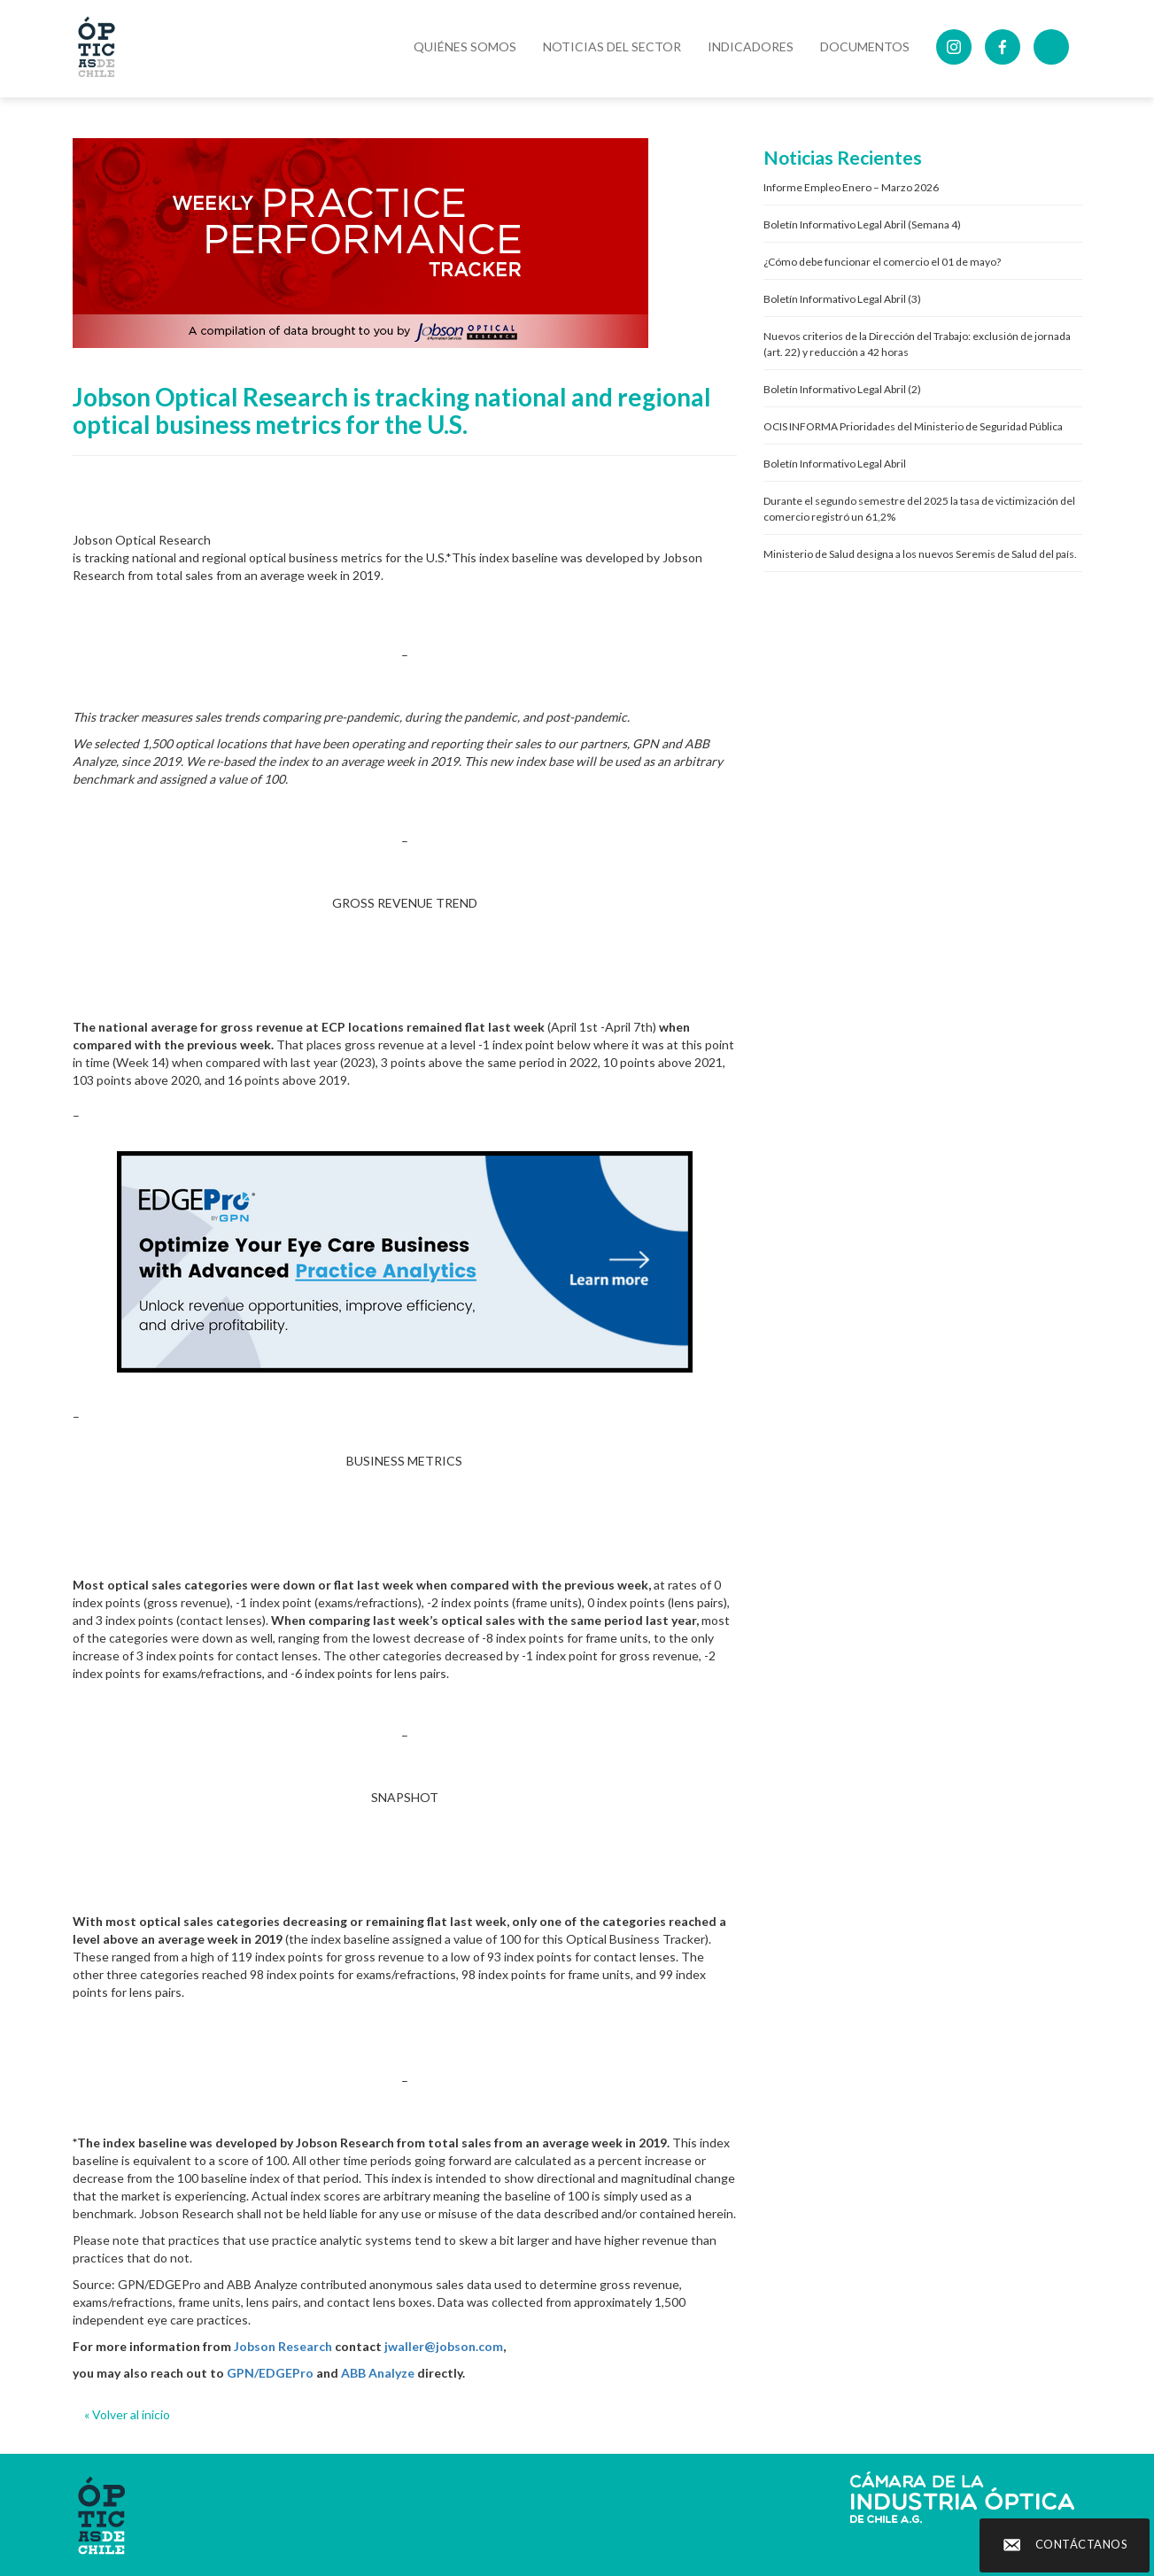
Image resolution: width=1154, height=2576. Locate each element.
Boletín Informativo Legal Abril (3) (842, 299)
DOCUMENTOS (865, 46)
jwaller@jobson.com (443, 2346)
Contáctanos (1081, 2544)
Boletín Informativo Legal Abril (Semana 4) (862, 224)
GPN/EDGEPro (270, 2372)
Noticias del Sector (612, 46)
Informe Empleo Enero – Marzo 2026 (851, 187)
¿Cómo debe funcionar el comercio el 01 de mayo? (882, 261)
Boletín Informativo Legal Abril (834, 463)
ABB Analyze (377, 2372)
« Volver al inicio (127, 2414)
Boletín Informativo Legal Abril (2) (842, 389)
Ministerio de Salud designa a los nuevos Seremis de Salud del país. (920, 554)
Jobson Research (283, 2346)
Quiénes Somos (465, 46)
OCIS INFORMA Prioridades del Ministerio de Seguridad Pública (913, 426)
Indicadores (751, 46)
